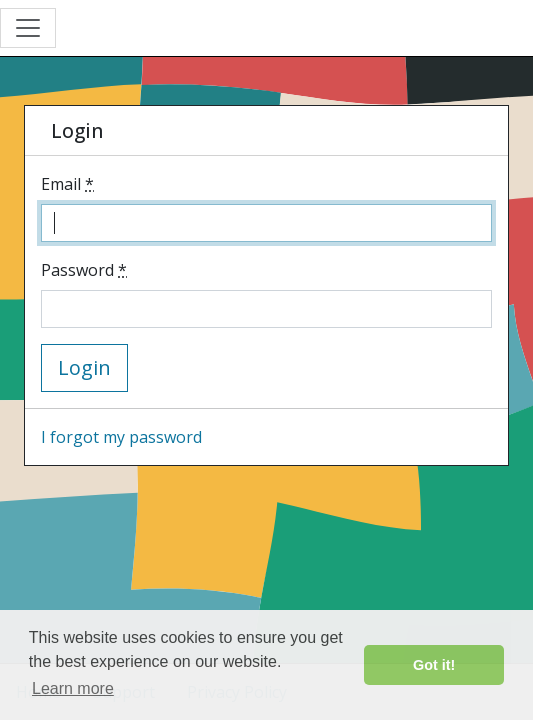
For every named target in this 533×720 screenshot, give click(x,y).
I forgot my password (121, 437)
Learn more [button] (73, 688)
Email (67, 184)
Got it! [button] (434, 665)
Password (84, 270)
